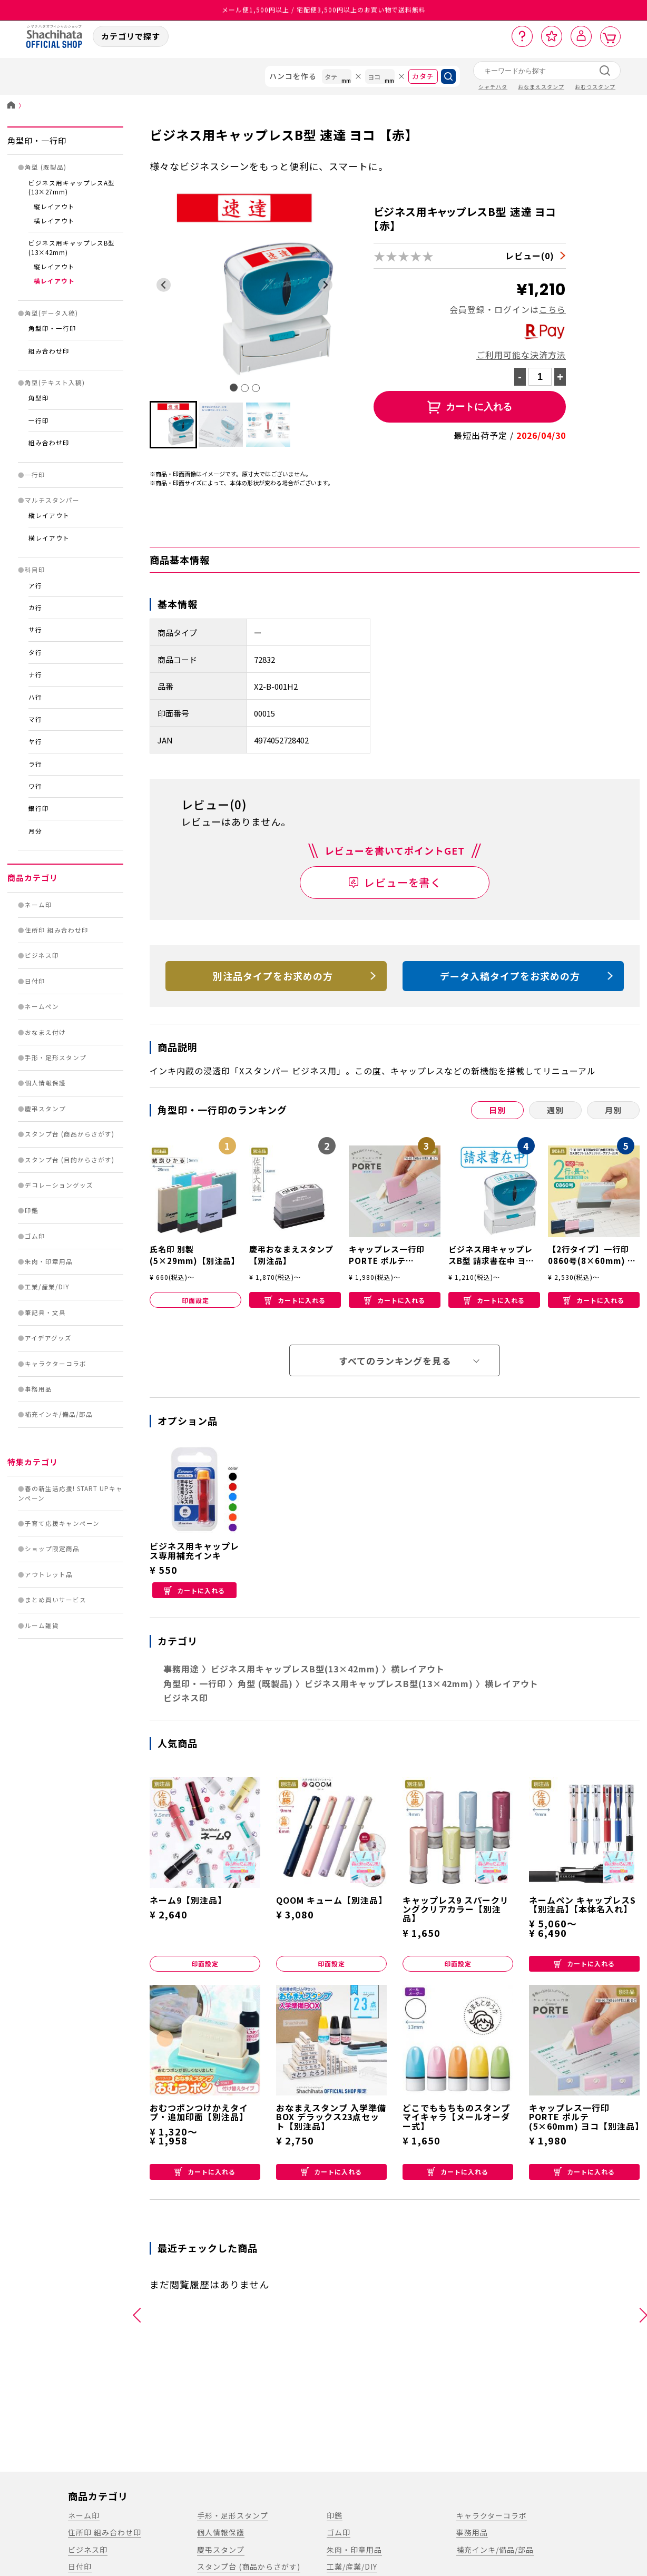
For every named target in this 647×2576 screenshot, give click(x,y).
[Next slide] (325, 285)
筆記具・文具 (45, 1312)
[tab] (234, 387)
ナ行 (35, 674)
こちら (552, 309)
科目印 (35, 569)
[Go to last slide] (163, 285)
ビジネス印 (42, 955)
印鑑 (31, 1210)
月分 (35, 831)
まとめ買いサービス (55, 1599)
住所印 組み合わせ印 (57, 930)
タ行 (35, 652)
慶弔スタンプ (45, 1108)
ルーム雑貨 (42, 1625)
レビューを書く (403, 882)
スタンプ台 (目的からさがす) (69, 1159)
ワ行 (35, 786)
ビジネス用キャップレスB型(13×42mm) (295, 1668)
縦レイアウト (54, 206)
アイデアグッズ (48, 1338)
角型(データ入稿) (51, 313)
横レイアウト (54, 221)
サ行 (35, 629)
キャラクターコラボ (55, 1363)
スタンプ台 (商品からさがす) (69, 1134)
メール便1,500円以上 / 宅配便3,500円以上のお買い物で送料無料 (324, 10)
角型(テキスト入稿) (55, 382)
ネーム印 (38, 904)
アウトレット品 (49, 1574)
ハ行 (35, 697)
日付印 (35, 981)
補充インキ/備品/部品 (59, 1414)
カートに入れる (295, 1300)
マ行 (35, 719)
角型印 (38, 398)
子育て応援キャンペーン (62, 1523)
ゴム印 (35, 1236)
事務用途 (181, 1668)
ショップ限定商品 (52, 1548)
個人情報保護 (45, 1083)
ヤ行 (35, 741)
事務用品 (38, 1389)
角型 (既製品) (45, 167)
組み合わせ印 (49, 351)
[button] (173, 424)
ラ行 (35, 764)
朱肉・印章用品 (49, 1261)
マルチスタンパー (52, 500)
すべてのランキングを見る (395, 1360)
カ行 (35, 607)
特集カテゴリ (32, 1461)
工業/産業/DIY (47, 1286)
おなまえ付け (45, 1032)
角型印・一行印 (36, 140)
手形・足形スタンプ (55, 1057)
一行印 (38, 420)
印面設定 (195, 1300)
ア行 (35, 585)
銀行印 (38, 808)
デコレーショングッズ (59, 1185)
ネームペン (42, 1006)
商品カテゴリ (32, 877)
